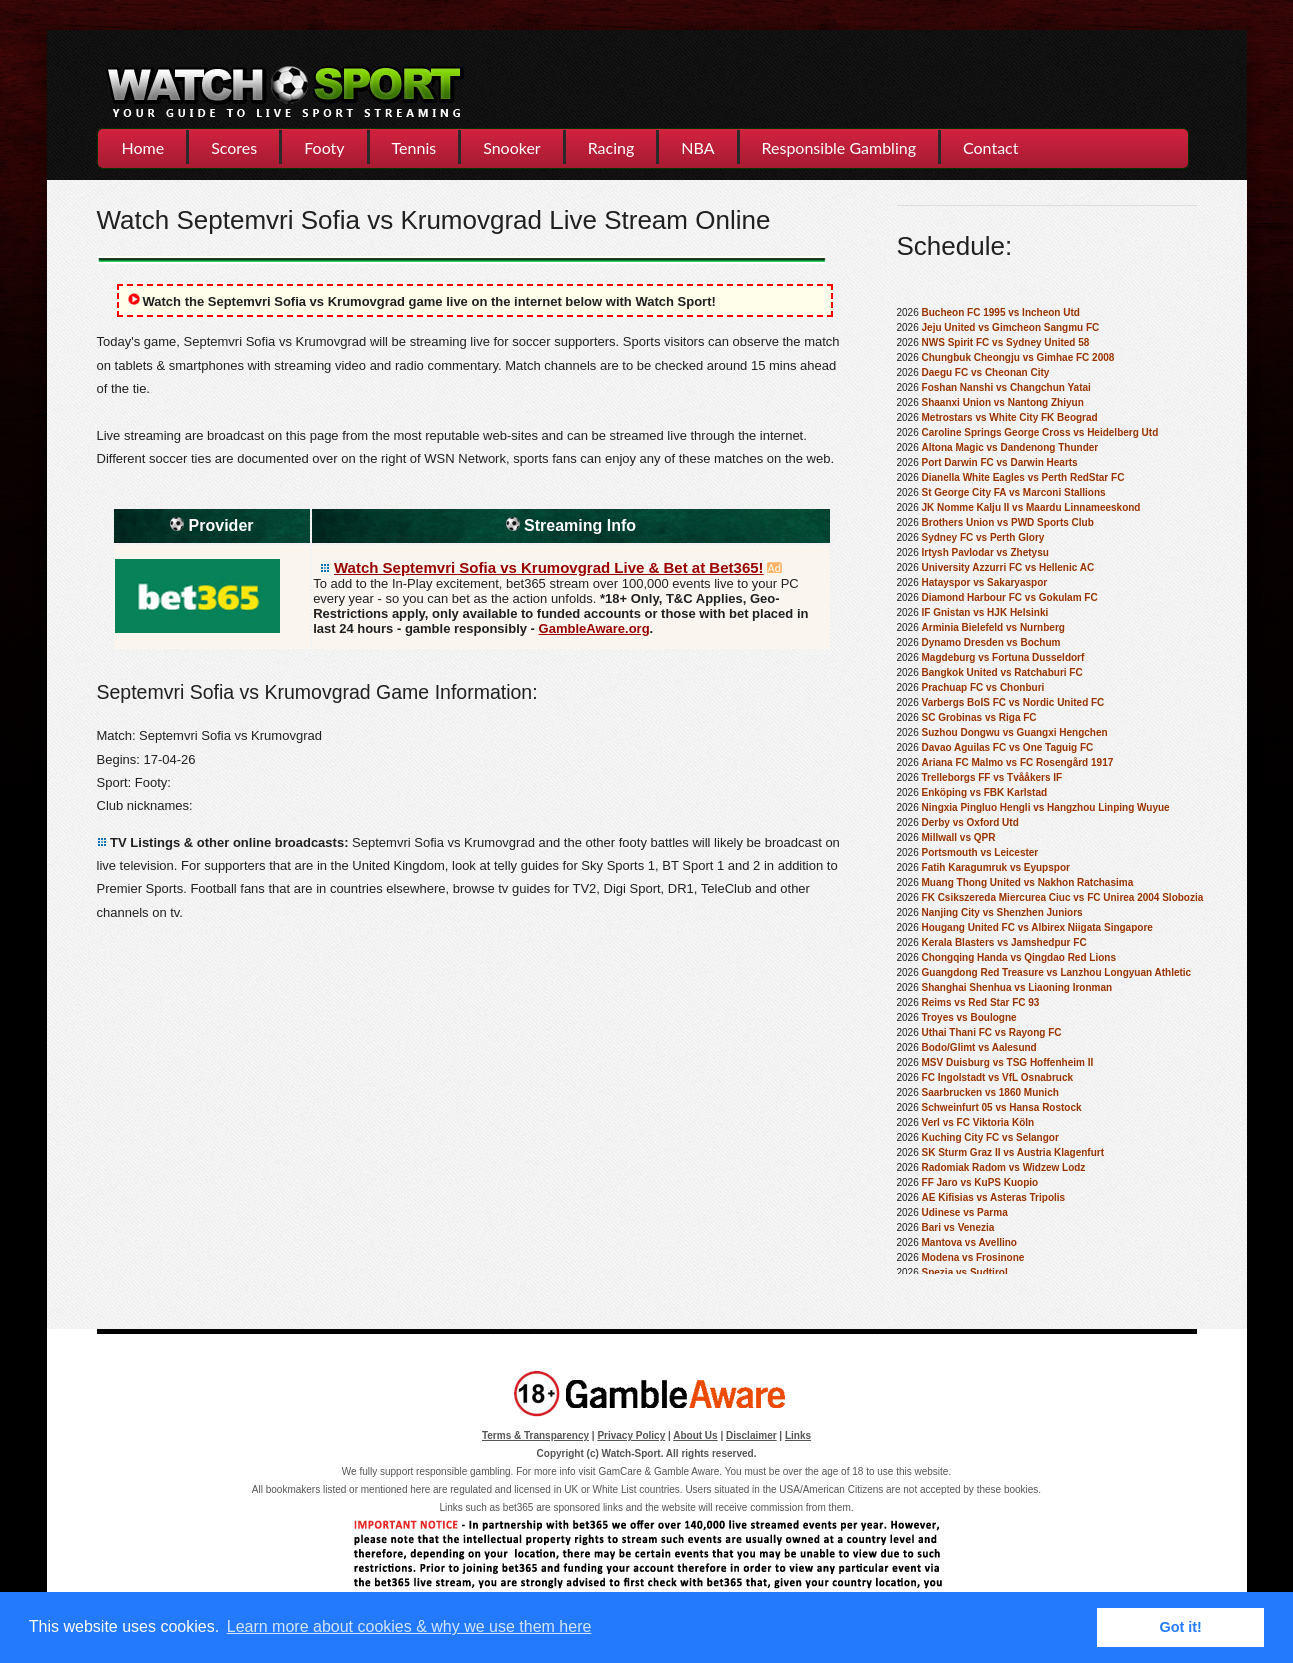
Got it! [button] (1181, 1627)
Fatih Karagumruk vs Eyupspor (996, 867)
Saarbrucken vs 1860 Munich (990, 1092)
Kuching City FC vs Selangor (990, 1137)
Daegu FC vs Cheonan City (986, 372)
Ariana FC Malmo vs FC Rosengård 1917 (1018, 762)
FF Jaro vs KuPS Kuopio (980, 1182)
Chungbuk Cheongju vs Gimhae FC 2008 (1018, 357)
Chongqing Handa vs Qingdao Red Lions (1019, 957)
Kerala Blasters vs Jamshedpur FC (1004, 942)
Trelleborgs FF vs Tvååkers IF (992, 777)
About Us (695, 1435)
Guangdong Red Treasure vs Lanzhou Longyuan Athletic (1057, 972)
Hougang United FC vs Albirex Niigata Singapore (1037, 927)
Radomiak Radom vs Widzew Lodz (1004, 1167)
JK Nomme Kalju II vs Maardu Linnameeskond (1031, 507)
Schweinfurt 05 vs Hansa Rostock (1002, 1107)
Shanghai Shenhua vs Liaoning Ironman (1017, 987)
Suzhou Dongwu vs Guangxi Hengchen (1015, 732)
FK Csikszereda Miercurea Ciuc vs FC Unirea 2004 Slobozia (1063, 897)
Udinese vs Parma (965, 1212)
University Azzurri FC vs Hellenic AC (1008, 567)
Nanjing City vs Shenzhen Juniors (1002, 912)
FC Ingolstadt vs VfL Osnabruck (998, 1077)
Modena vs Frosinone (973, 1257)
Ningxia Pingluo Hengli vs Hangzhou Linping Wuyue (1046, 807)
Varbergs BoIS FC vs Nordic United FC (1013, 702)
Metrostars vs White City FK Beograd (1010, 417)
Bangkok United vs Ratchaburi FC (1002, 672)
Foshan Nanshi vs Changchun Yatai (1006, 387)
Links (798, 1435)
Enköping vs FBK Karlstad (985, 792)
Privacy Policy (631, 1435)
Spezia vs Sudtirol (965, 1272)
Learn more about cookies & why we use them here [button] (409, 1626)
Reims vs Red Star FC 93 (981, 1002)
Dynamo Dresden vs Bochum (991, 642)
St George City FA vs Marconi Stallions (1014, 492)
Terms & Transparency (535, 1435)
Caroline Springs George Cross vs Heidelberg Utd (1040, 432)
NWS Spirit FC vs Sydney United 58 (1006, 342)
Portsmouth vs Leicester (980, 852)
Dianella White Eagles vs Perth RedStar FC (1023, 477)
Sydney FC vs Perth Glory (983, 537)
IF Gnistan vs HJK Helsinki (985, 612)
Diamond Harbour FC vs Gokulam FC (1010, 597)
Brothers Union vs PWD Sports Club (1008, 522)
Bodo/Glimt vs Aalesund (979, 1047)
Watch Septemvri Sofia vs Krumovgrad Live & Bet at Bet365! (549, 567)
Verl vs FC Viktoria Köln (978, 1122)
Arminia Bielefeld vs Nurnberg (993, 627)
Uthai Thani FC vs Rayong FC (992, 1032)
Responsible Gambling (839, 147)
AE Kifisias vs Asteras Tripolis (994, 1197)
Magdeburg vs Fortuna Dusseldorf (1003, 657)
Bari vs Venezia (958, 1227)
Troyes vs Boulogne (969, 1017)
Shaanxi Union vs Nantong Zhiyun (1003, 402)
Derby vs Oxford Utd (970, 822)
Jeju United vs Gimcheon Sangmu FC (1011, 327)
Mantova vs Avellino (969, 1242)
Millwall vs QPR (959, 837)
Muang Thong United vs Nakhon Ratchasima (1028, 882)
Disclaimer (751, 1435)
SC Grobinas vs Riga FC (979, 717)
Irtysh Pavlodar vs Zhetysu (985, 552)
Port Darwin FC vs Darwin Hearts (1000, 462)
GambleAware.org (594, 628)
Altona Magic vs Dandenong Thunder (1010, 447)
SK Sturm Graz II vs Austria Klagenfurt (1013, 1152)
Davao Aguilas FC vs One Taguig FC (1008, 747)
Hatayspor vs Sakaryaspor (985, 582)
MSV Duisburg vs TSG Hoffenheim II (1008, 1062)
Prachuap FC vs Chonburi (983, 687)
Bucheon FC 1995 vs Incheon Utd (1001, 312)
